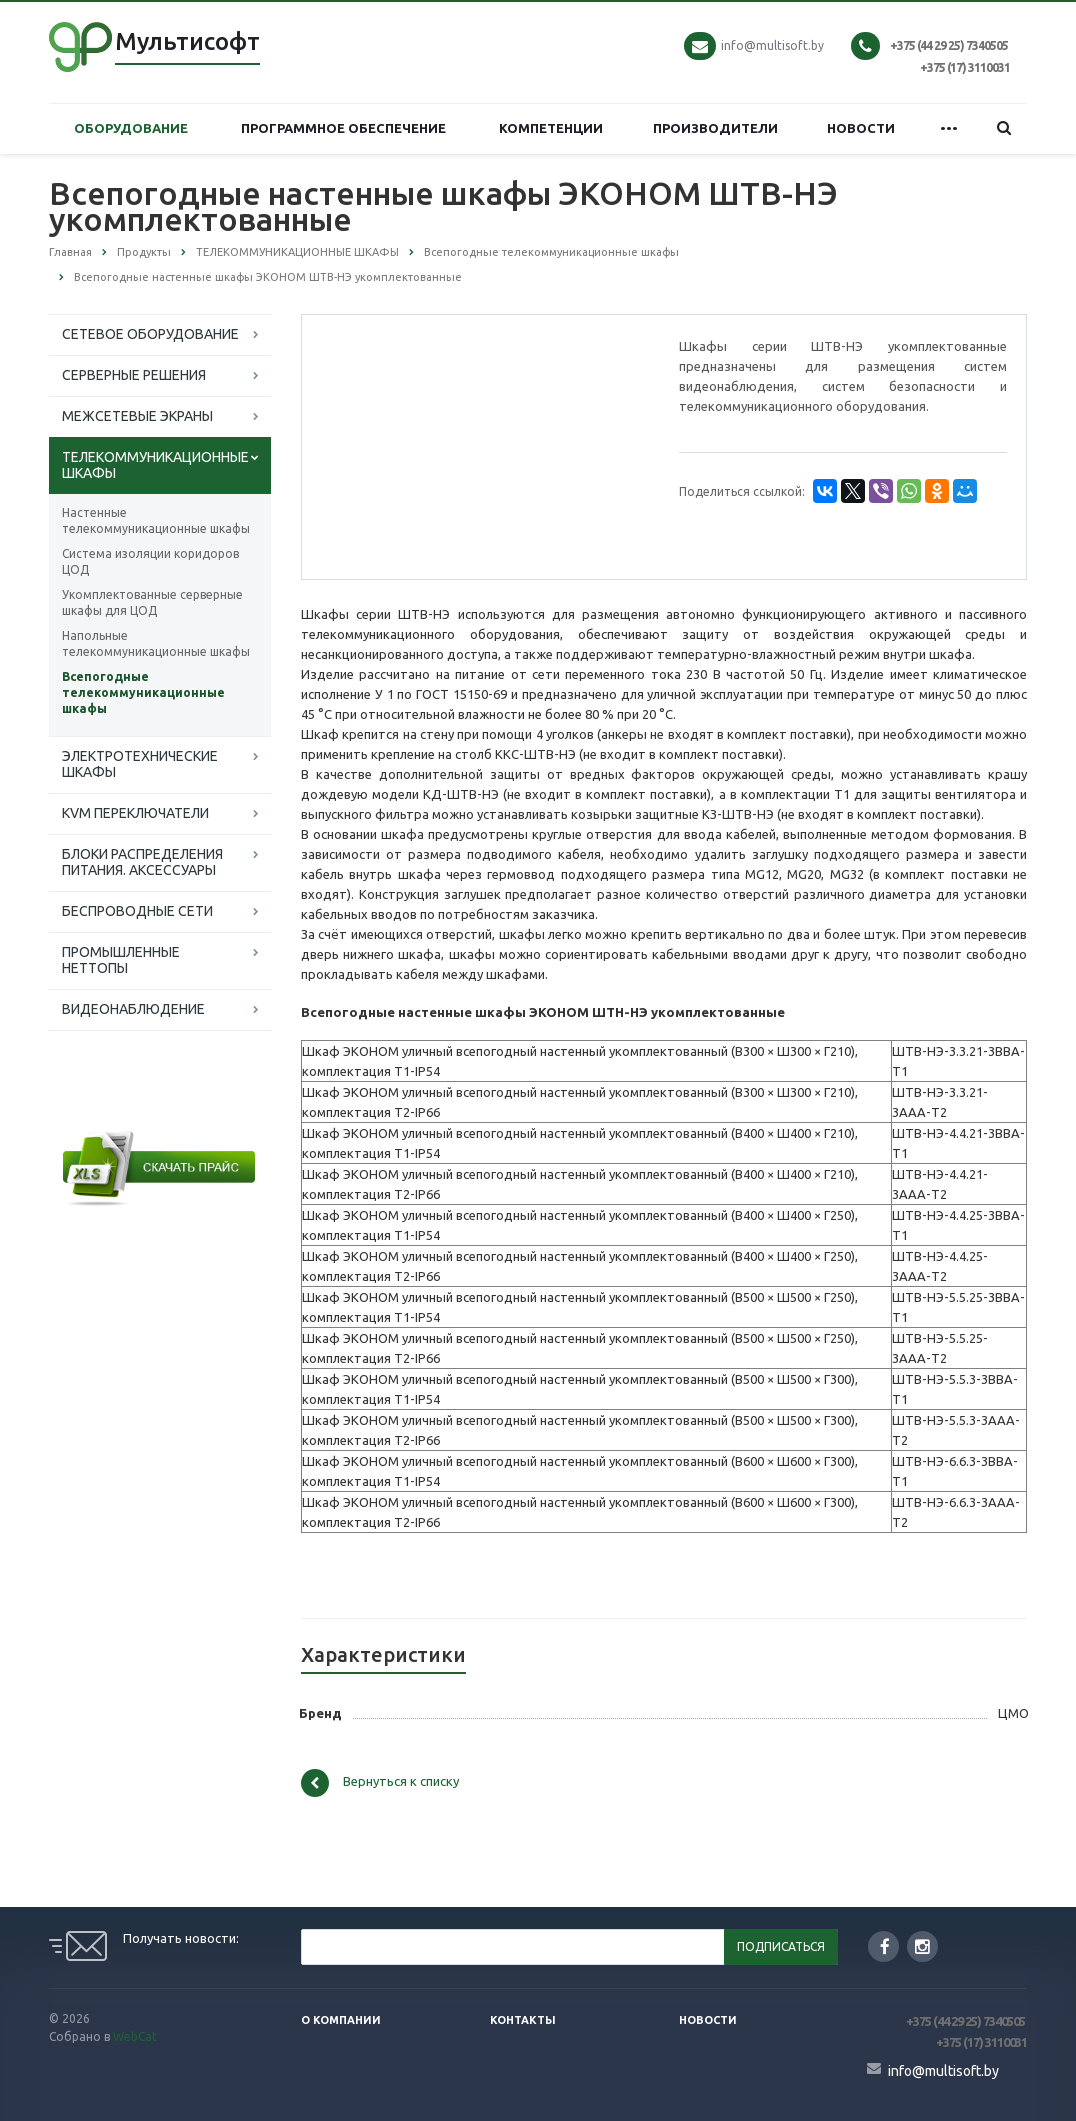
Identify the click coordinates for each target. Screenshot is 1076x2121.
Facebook (885, 1946)
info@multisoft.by (772, 45)
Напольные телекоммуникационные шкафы (156, 643)
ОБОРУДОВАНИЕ (131, 128)
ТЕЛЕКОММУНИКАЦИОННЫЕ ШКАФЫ (155, 465)
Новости (708, 2020)
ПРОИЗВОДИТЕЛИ (715, 128)
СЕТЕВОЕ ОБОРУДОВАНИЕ (150, 334)
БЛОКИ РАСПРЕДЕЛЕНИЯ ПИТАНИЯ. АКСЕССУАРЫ (142, 862)
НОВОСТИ (861, 128)
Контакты (523, 2020)
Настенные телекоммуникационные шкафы (156, 520)
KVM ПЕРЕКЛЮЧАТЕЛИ (135, 813)
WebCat (135, 2036)
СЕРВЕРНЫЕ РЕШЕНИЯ (134, 375)
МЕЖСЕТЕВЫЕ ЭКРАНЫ (137, 416)
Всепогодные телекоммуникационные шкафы (143, 692)
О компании (341, 2020)
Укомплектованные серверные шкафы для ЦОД (152, 602)
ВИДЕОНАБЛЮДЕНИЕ (133, 1009)
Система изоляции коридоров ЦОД (150, 561)
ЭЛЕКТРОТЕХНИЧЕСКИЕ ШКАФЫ (140, 764)
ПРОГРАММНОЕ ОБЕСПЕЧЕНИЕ (343, 128)
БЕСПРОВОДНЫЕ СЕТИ (137, 911)
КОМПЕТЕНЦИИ (551, 128)
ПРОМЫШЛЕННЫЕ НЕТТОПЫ (121, 960)
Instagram (922, 1946)
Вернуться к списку (380, 1783)
